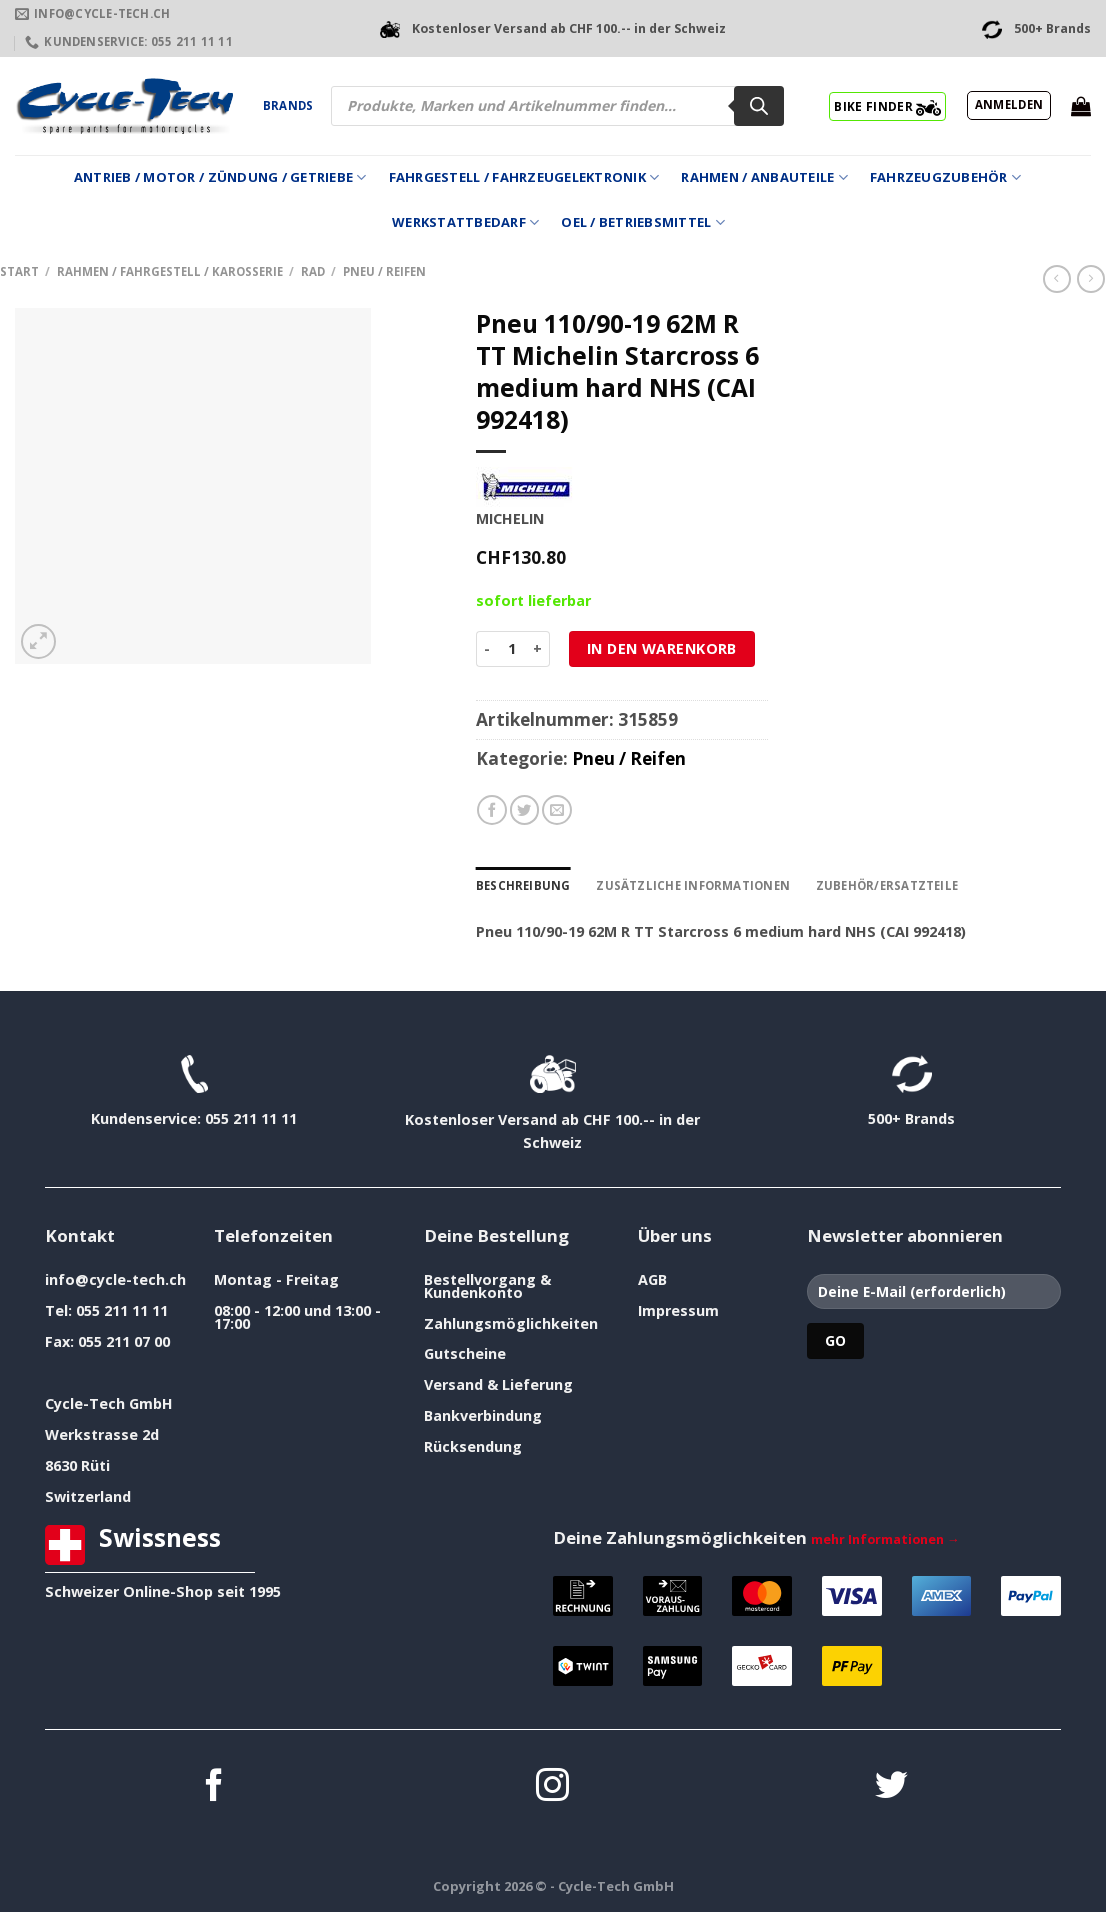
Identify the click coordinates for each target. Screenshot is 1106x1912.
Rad (313, 271)
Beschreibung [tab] (523, 885)
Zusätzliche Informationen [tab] (693, 885)
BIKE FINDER (887, 106)
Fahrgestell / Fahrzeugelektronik (524, 177)
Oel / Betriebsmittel (643, 222)
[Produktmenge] (511, 649)
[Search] (759, 106)
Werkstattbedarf (465, 222)
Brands (288, 105)
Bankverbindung (483, 1415)
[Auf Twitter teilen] (525, 810)
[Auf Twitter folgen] (891, 1787)
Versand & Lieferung (498, 1384)
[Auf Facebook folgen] (214, 1787)
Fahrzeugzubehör (945, 177)
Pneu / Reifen (384, 271)
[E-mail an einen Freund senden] (557, 810)
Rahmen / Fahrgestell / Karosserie (170, 271)
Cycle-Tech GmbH (109, 1403)
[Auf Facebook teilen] (492, 810)
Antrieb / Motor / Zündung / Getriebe (220, 177)
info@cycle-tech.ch (115, 1279)
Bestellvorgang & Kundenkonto (487, 1285)
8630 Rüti (77, 1465)
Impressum (678, 1310)
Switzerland (88, 1496)
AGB (652, 1279)
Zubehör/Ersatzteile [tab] (887, 885)
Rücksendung (473, 1446)
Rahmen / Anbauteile (764, 177)
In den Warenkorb (662, 648)
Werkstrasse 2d (102, 1434)
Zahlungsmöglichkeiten (511, 1323)
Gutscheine (465, 1353)
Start (19, 271)
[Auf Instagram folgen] (552, 1787)
